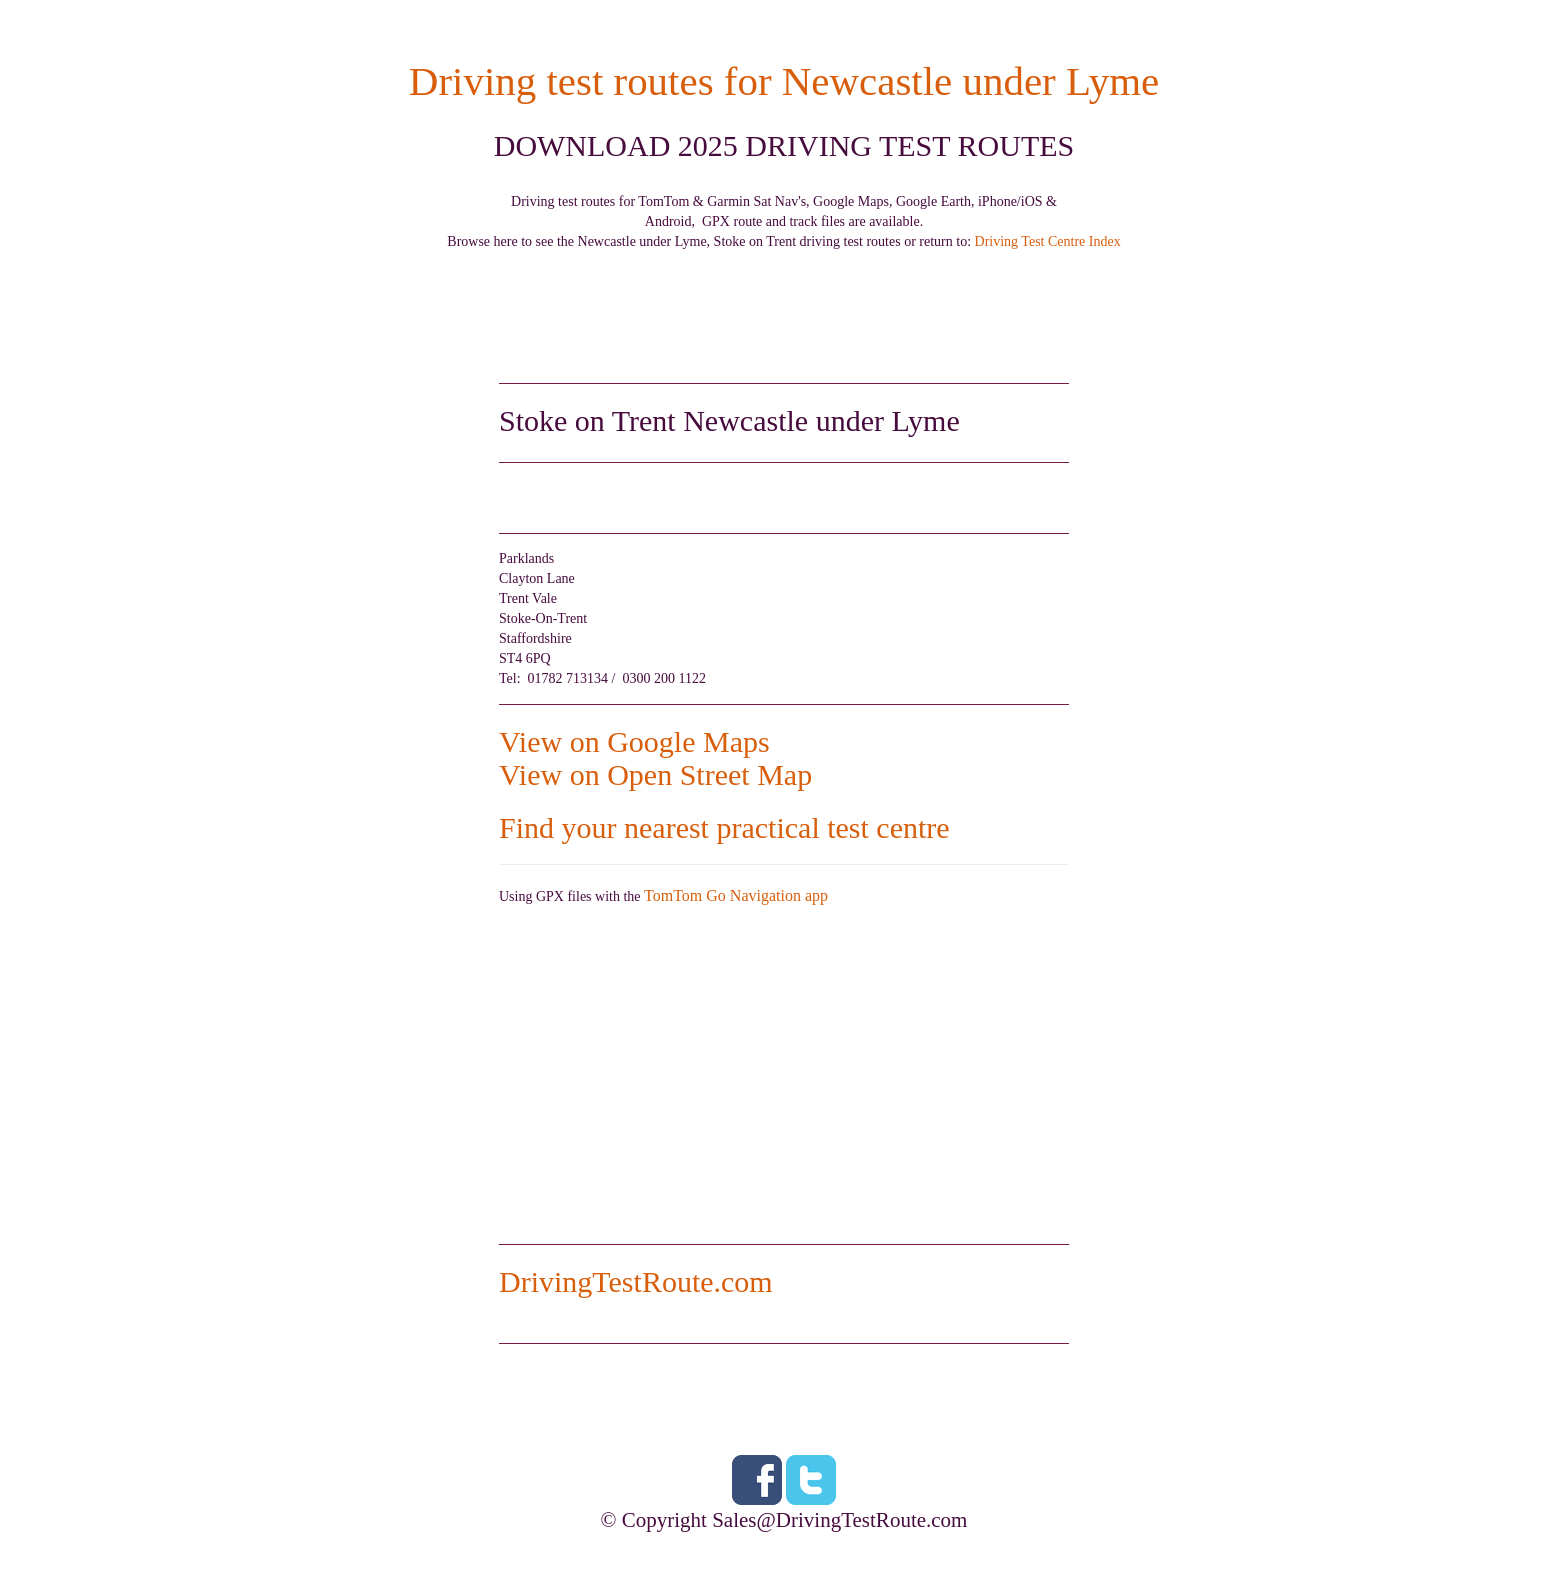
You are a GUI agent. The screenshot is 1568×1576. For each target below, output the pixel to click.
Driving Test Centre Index (1048, 241)
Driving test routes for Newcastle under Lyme (784, 81)
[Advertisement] (784, 297)
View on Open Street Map (655, 774)
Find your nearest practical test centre (724, 827)
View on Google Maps (634, 741)
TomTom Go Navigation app (736, 895)
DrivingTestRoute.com (636, 1281)
